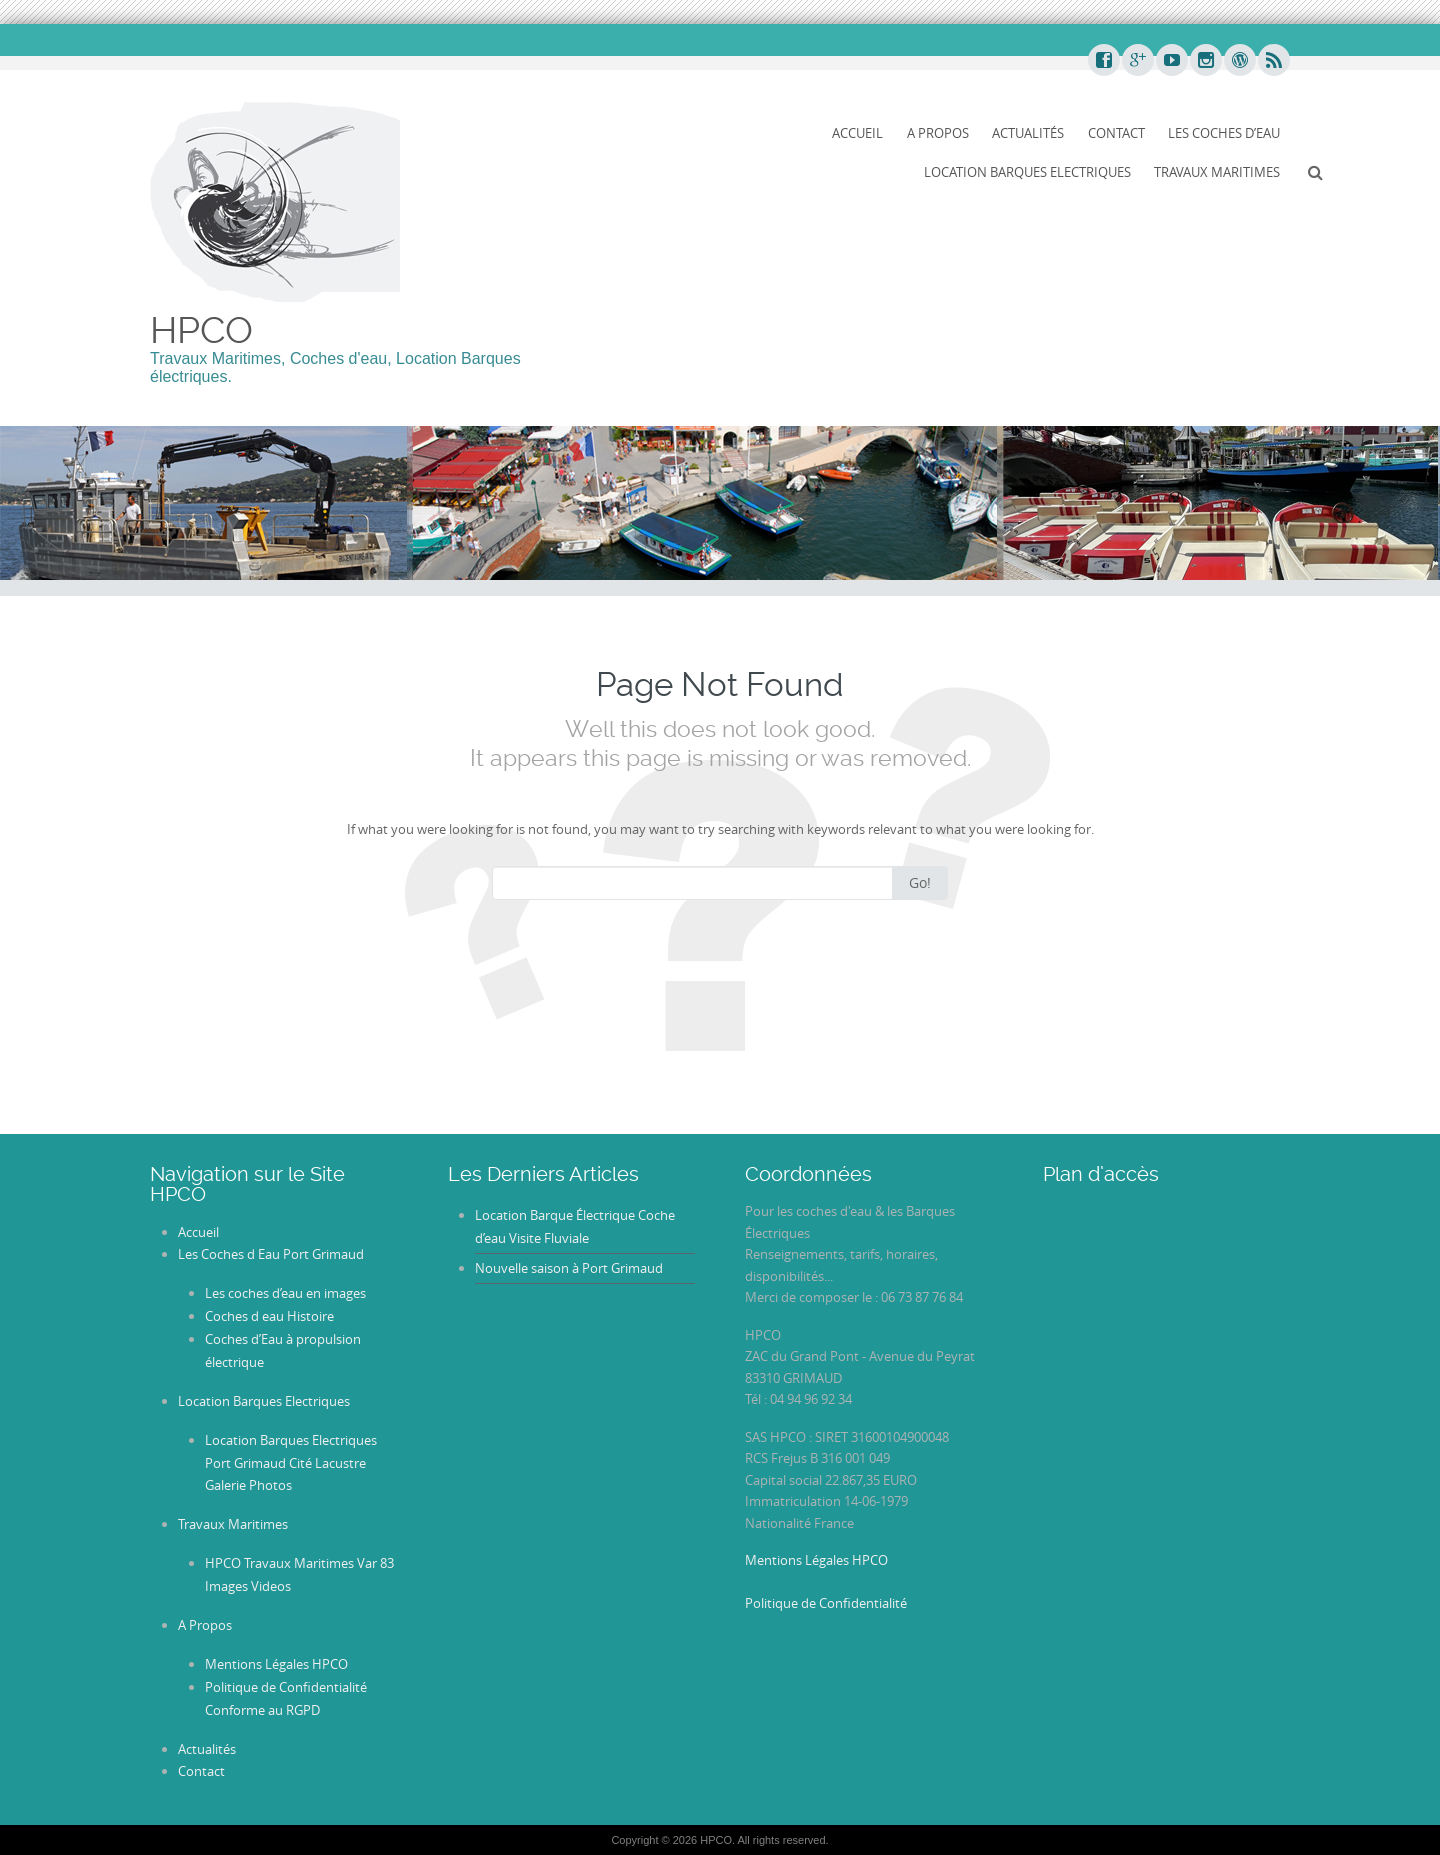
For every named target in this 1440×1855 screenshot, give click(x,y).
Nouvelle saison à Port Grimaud (569, 1268)
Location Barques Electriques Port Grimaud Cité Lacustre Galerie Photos (291, 1463)
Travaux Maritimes (1217, 172)
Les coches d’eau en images (285, 1293)
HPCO (201, 330)
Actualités (1028, 133)
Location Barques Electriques (1027, 172)
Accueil (857, 133)
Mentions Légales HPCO (276, 1664)
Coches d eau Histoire (269, 1316)
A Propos (938, 133)
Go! (920, 882)
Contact (1116, 133)
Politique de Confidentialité (826, 1603)
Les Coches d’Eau (1224, 133)
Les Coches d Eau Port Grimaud (271, 1254)
